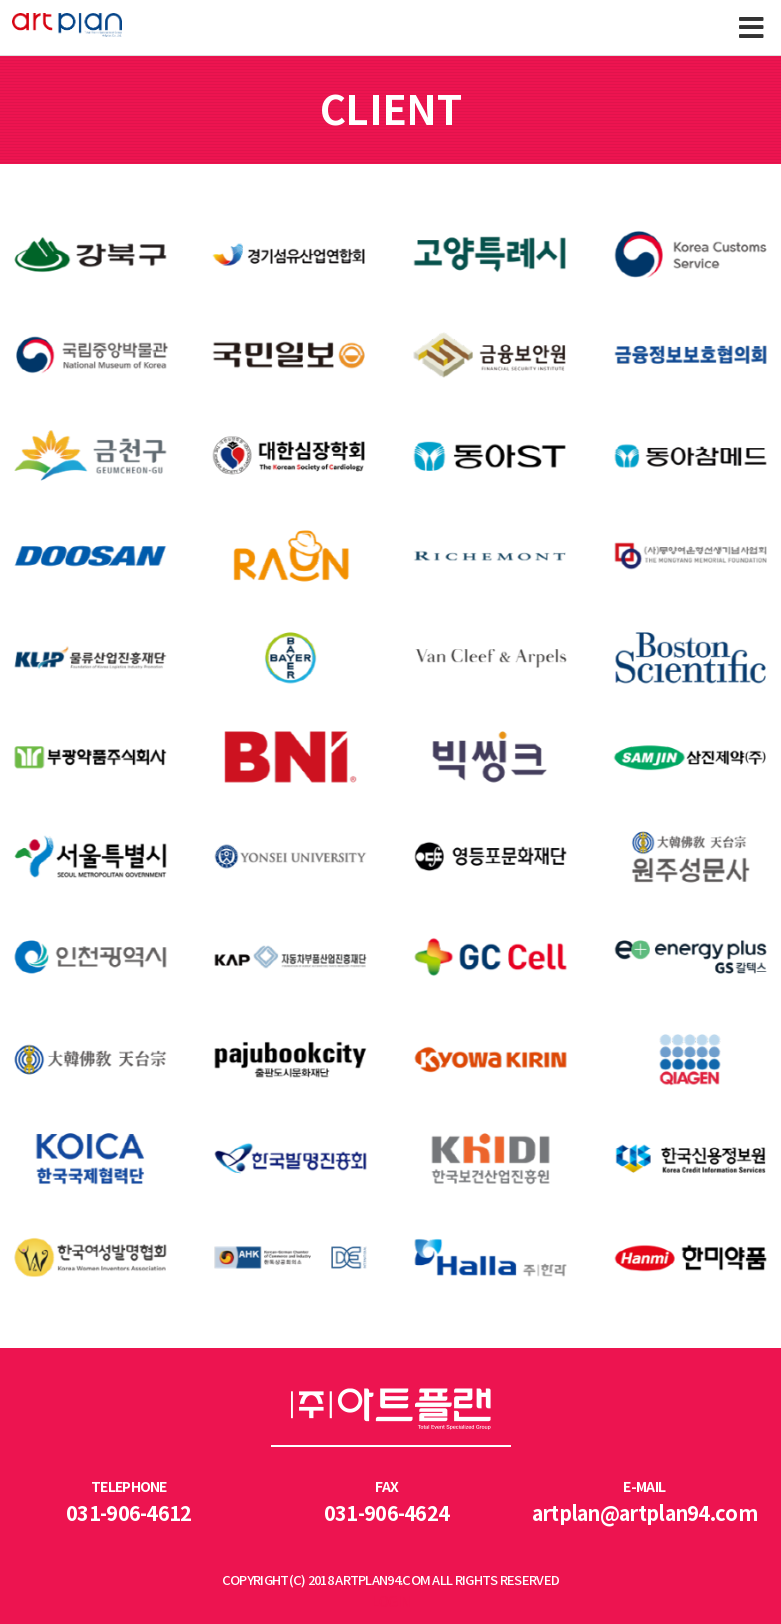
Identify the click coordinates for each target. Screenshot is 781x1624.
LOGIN (390, 1603)
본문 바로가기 (0, 0)
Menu (751, 27)
